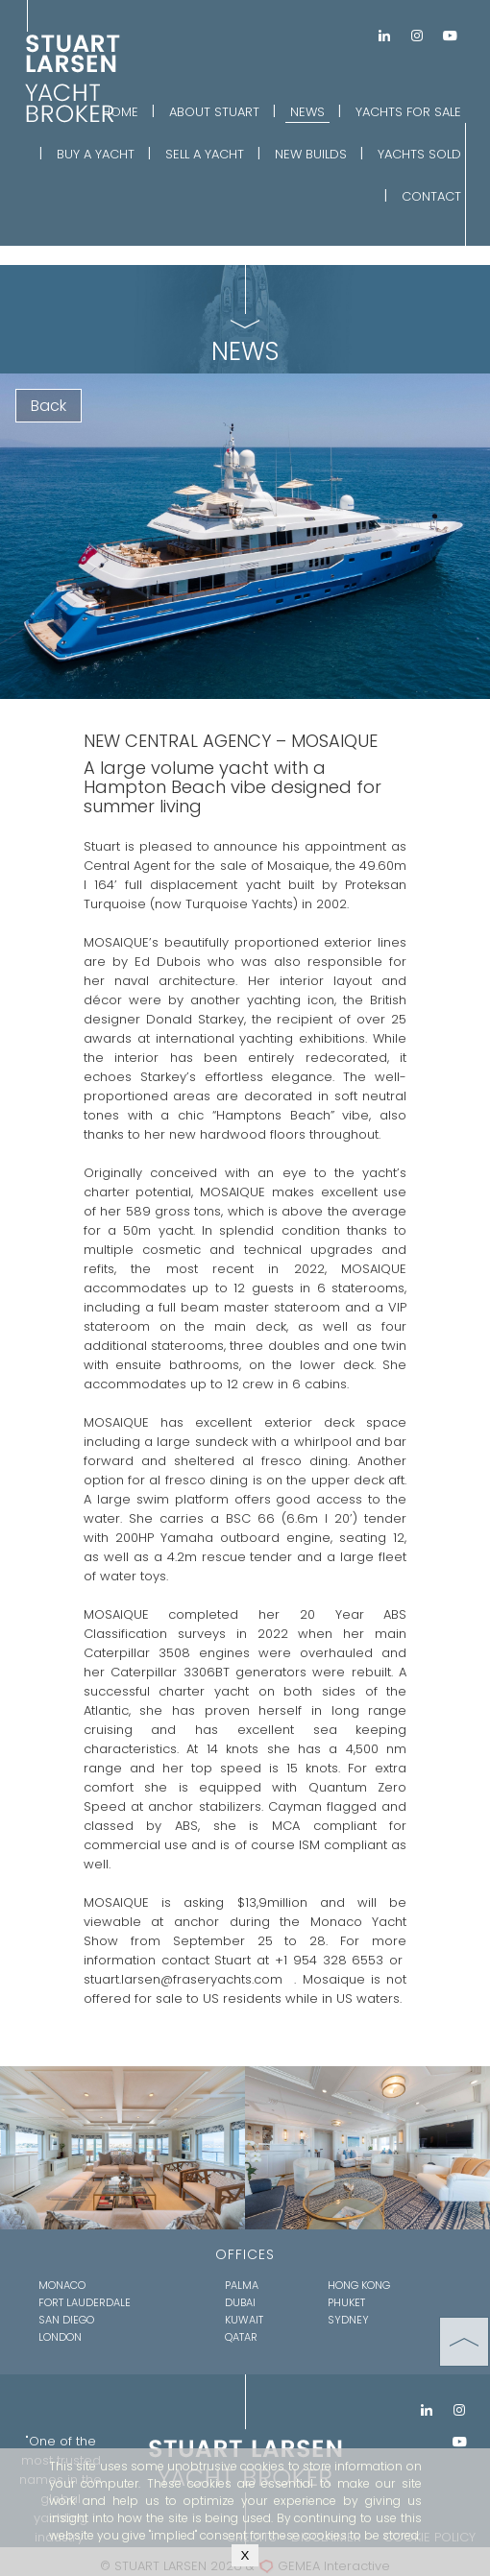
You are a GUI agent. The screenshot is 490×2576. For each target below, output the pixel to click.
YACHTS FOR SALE (408, 112)
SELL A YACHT (204, 154)
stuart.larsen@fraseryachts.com (183, 1979)
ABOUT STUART (214, 112)
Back (48, 406)
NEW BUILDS (311, 154)
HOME (120, 112)
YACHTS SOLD (419, 154)
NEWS (307, 112)
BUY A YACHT (96, 154)
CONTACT (431, 196)
